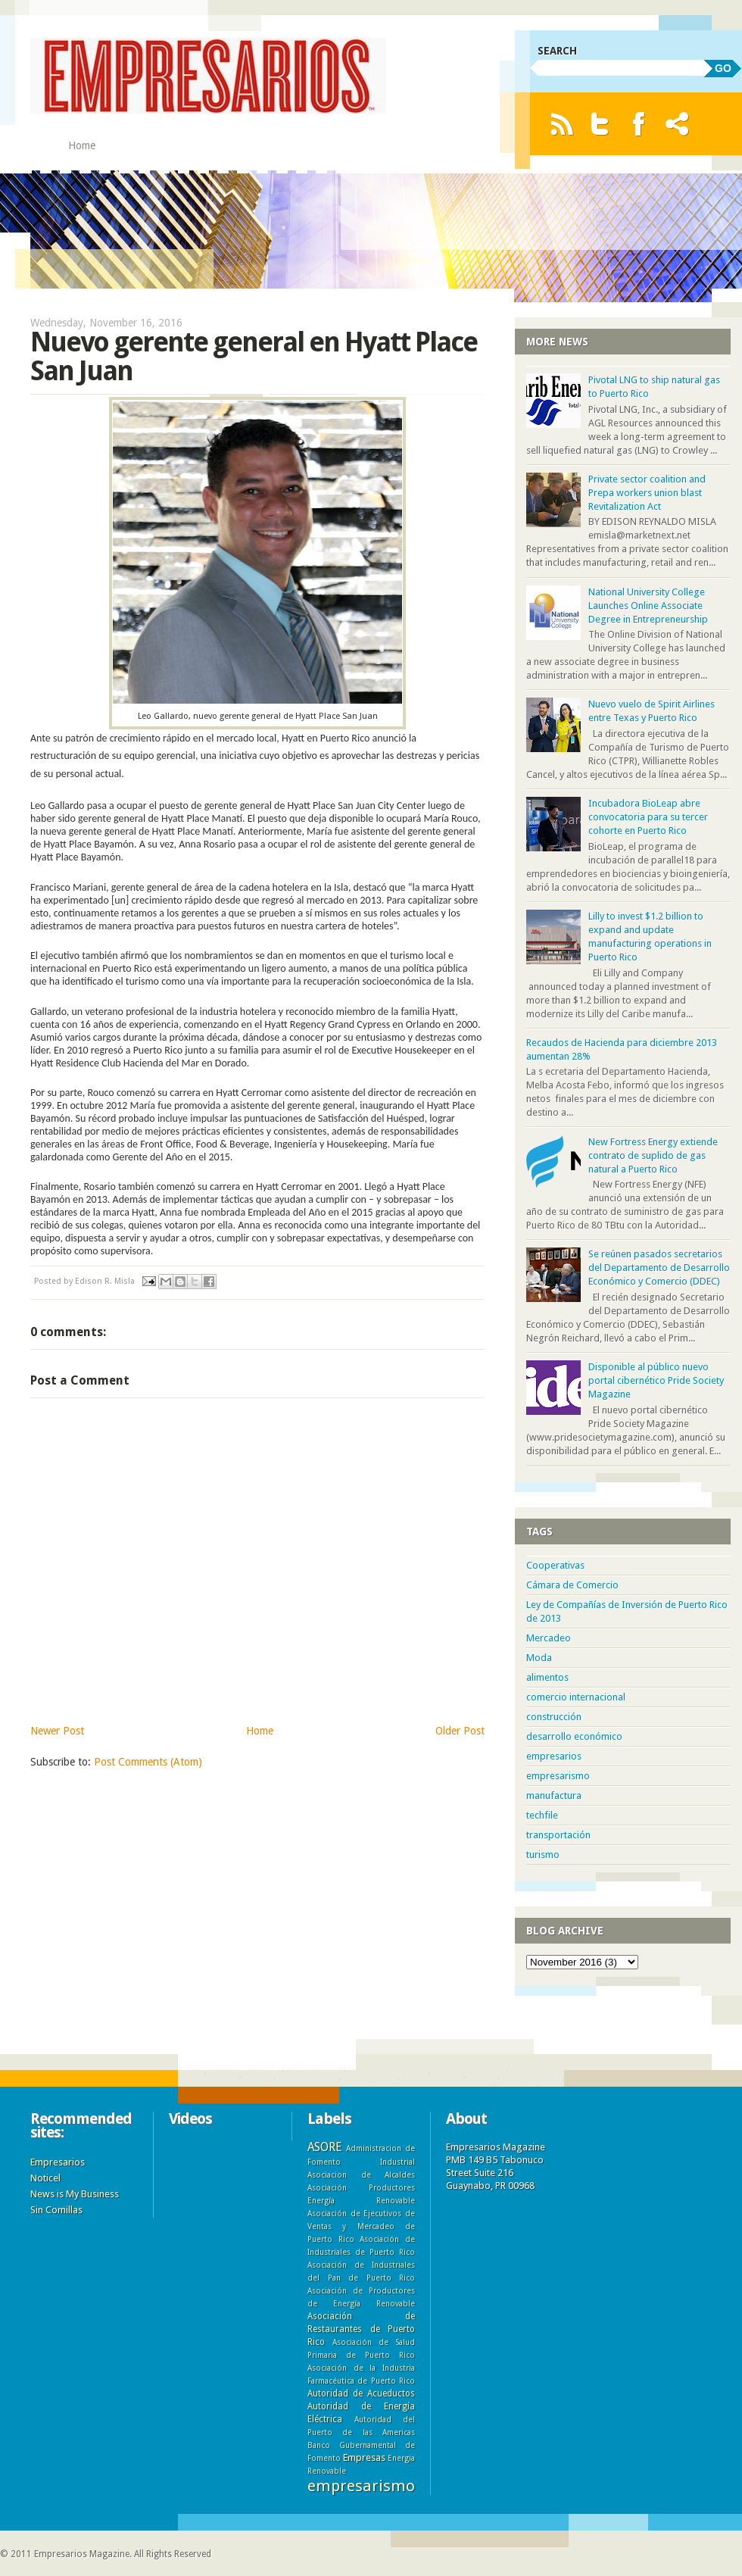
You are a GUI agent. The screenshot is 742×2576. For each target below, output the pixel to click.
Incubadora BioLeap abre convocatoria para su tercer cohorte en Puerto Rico (648, 817)
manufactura (553, 1795)
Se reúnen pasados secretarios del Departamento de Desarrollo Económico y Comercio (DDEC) (659, 1267)
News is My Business (74, 2194)
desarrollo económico (574, 1736)
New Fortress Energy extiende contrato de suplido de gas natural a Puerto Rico (653, 1155)
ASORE (324, 2147)
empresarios (553, 1756)
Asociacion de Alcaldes (361, 2174)
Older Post (460, 1731)
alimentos (547, 1677)
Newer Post (57, 1731)
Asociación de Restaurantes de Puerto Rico (361, 2329)
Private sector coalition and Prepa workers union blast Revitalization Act (647, 492)
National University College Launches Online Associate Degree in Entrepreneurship (648, 605)
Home (81, 145)
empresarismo (558, 1775)
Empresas (364, 2457)
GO (723, 68)
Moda (539, 1657)
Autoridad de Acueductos (361, 2393)
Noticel (45, 2178)
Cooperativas (555, 1565)
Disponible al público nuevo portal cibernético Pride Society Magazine (656, 1380)
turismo (543, 1854)
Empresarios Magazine (81, 2554)
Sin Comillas (56, 2209)
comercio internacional (575, 1697)
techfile (542, 1815)
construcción (553, 1716)
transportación (558, 1835)
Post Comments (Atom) (148, 1762)
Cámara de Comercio (572, 1585)
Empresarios (57, 2162)
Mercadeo (548, 1638)
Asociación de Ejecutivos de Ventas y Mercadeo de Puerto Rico (361, 2226)
